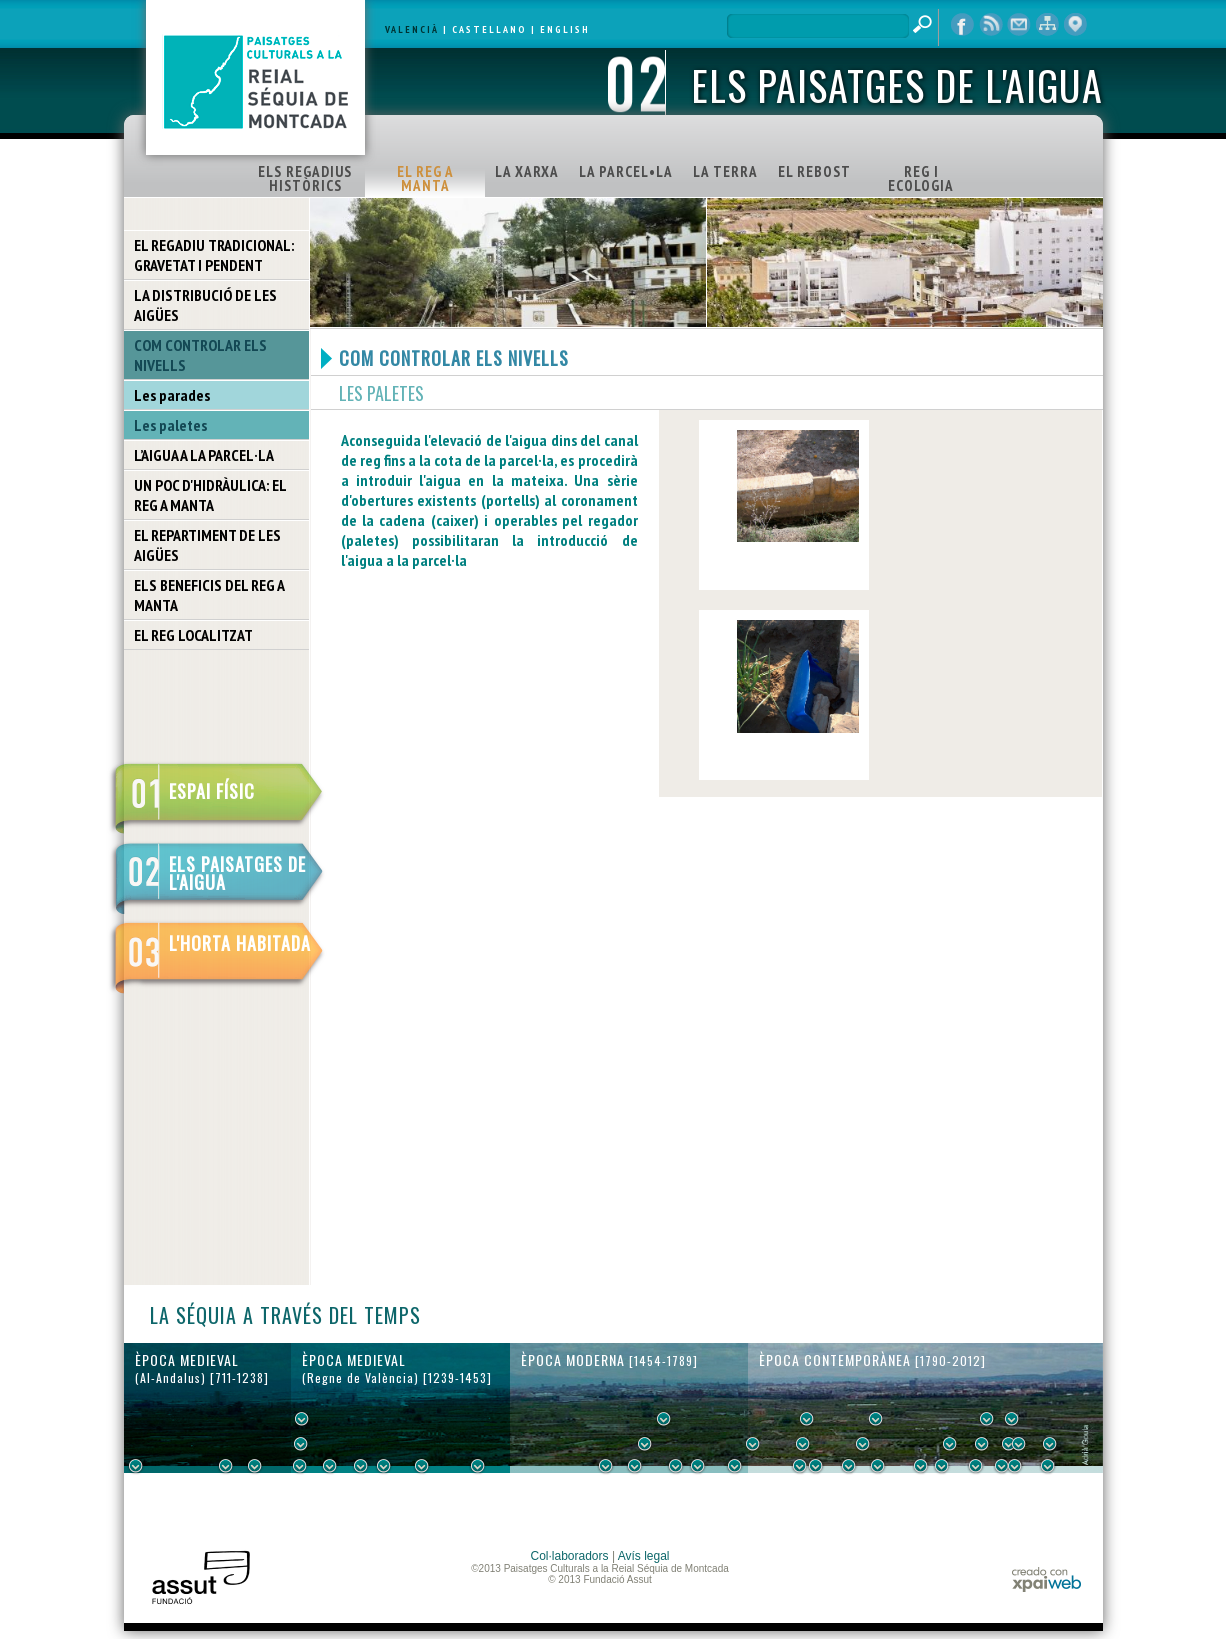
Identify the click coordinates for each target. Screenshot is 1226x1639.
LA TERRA (725, 171)
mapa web (1047, 25)
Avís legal (644, 1556)
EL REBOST (814, 171)
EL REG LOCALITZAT (193, 635)
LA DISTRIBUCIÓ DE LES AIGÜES (205, 305)
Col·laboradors (570, 1556)
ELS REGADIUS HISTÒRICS (305, 178)
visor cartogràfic (1075, 25)
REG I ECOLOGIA (921, 178)
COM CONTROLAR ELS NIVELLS (200, 355)
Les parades (172, 395)
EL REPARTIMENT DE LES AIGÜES (207, 545)
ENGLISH (565, 29)
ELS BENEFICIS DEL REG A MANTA (209, 595)
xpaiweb (1046, 1579)
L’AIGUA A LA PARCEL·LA (204, 455)
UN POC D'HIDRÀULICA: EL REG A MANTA (210, 495)
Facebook (963, 25)
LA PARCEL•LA (626, 171)
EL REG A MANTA (425, 178)
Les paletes (170, 425)
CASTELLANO (489, 29)
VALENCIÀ (412, 29)
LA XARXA (527, 171)
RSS (991, 25)
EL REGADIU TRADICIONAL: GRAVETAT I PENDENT (214, 255)
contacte (1019, 25)
